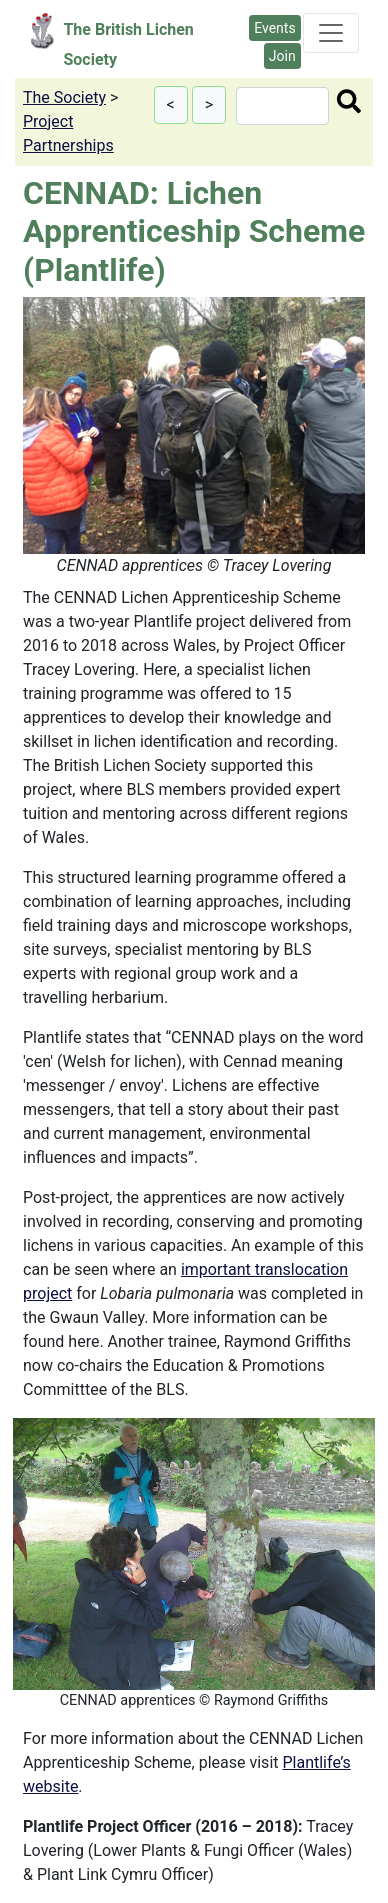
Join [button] (282, 56)
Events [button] (274, 28)
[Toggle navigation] (331, 33)
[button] (171, 105)
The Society (64, 97)
